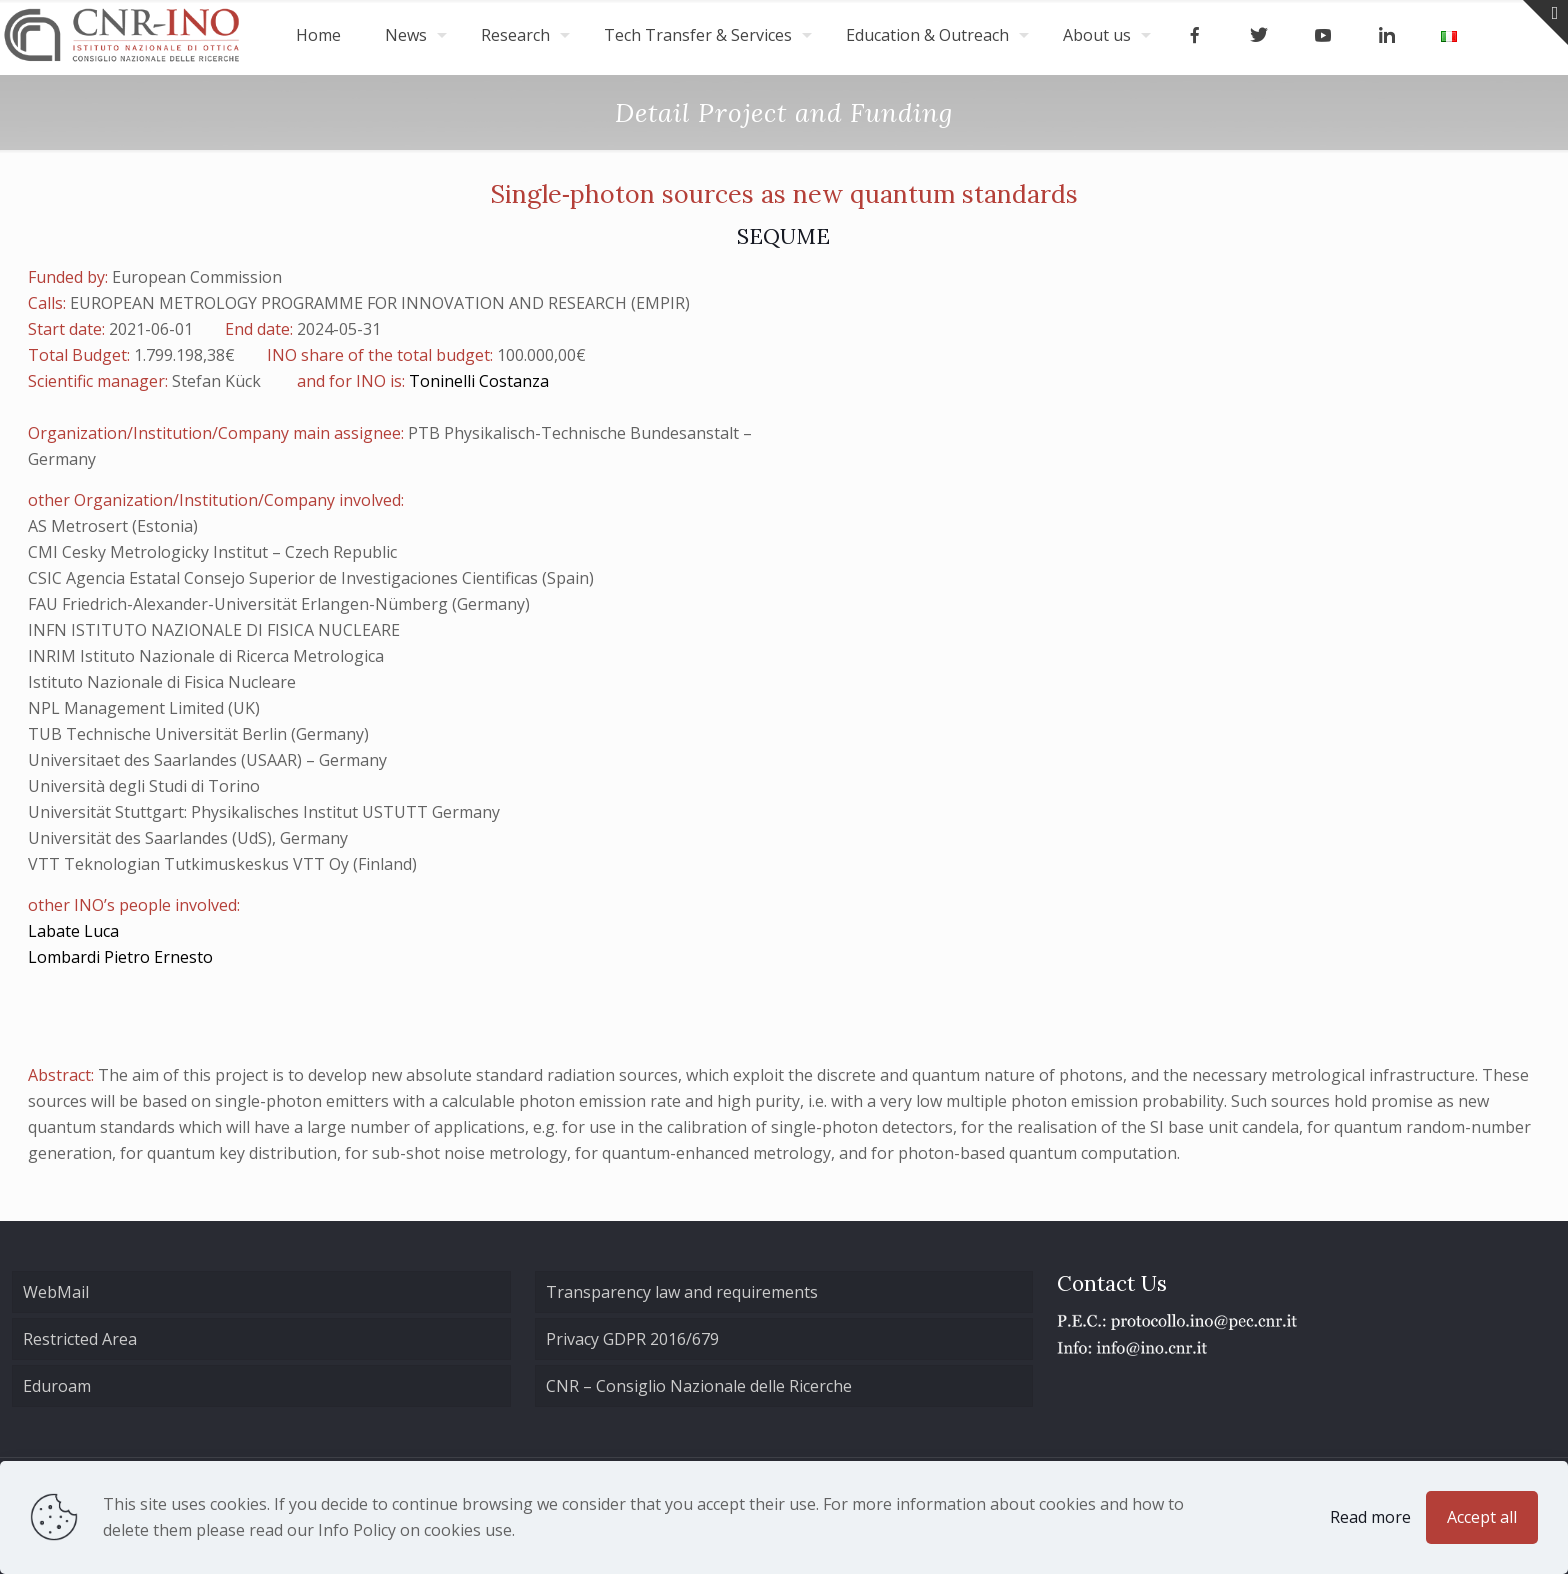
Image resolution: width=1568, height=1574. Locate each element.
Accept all (1482, 1517)
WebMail (56, 1292)
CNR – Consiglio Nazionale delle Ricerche (699, 1386)
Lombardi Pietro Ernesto (120, 957)
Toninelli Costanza (479, 381)
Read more (1370, 1517)
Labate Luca (73, 931)
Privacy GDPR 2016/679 (632, 1339)
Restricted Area (80, 1339)
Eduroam (57, 1386)
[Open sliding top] (1545, 22)
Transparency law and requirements (682, 1292)
